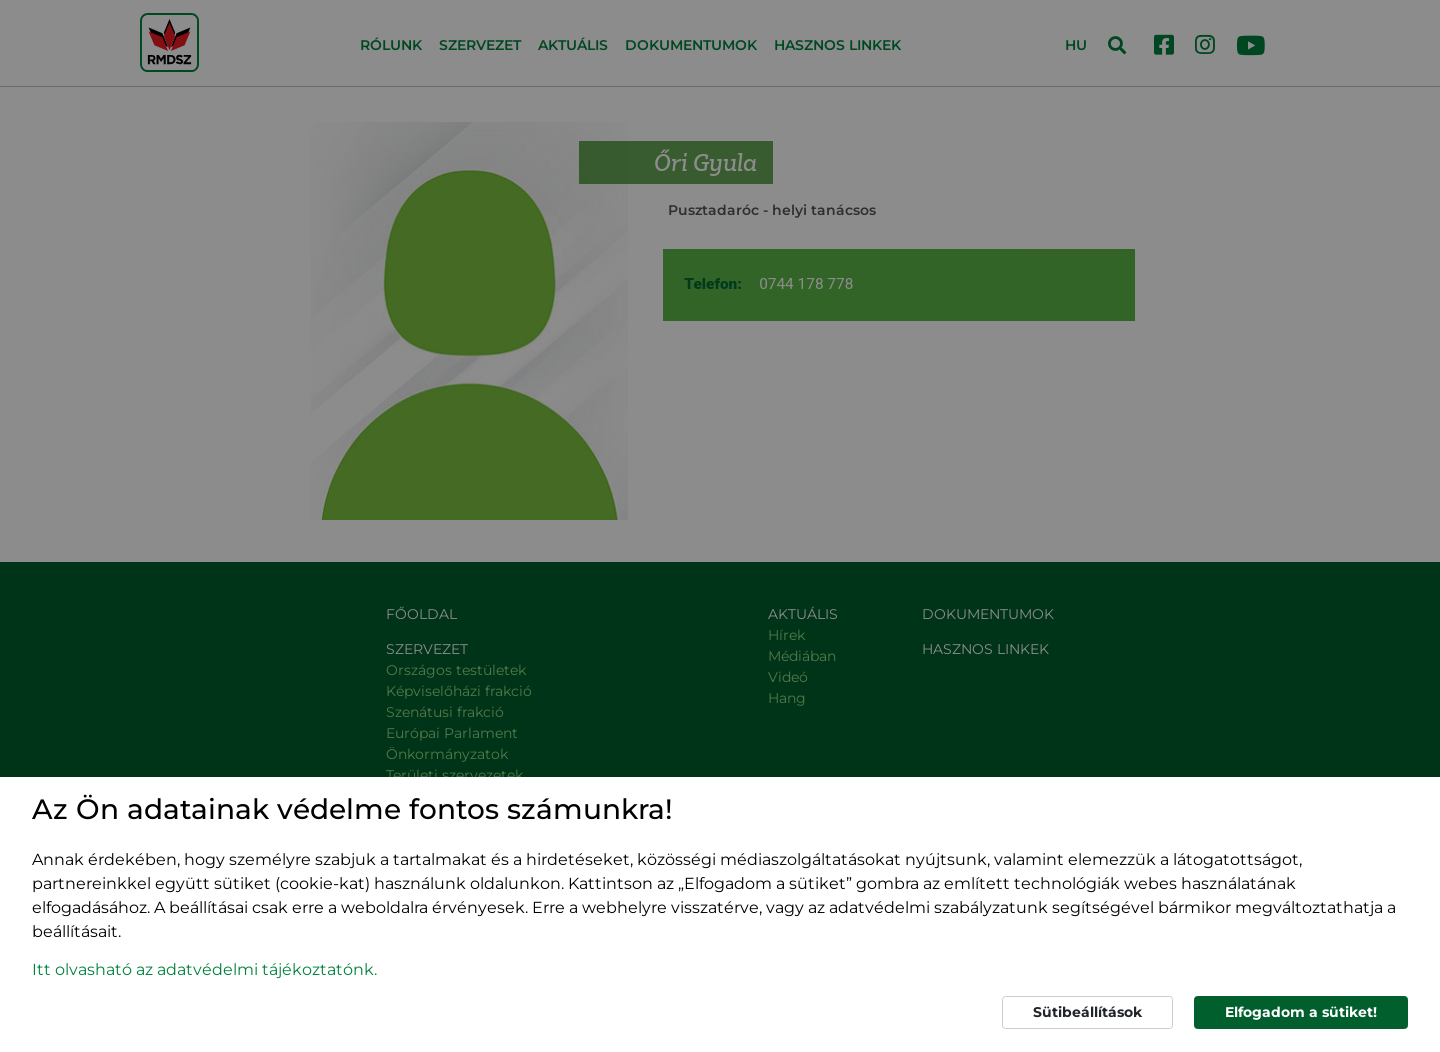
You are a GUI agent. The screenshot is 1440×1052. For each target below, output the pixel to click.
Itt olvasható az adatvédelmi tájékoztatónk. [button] (204, 969)
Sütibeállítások (1087, 1012)
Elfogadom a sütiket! (1301, 1012)
